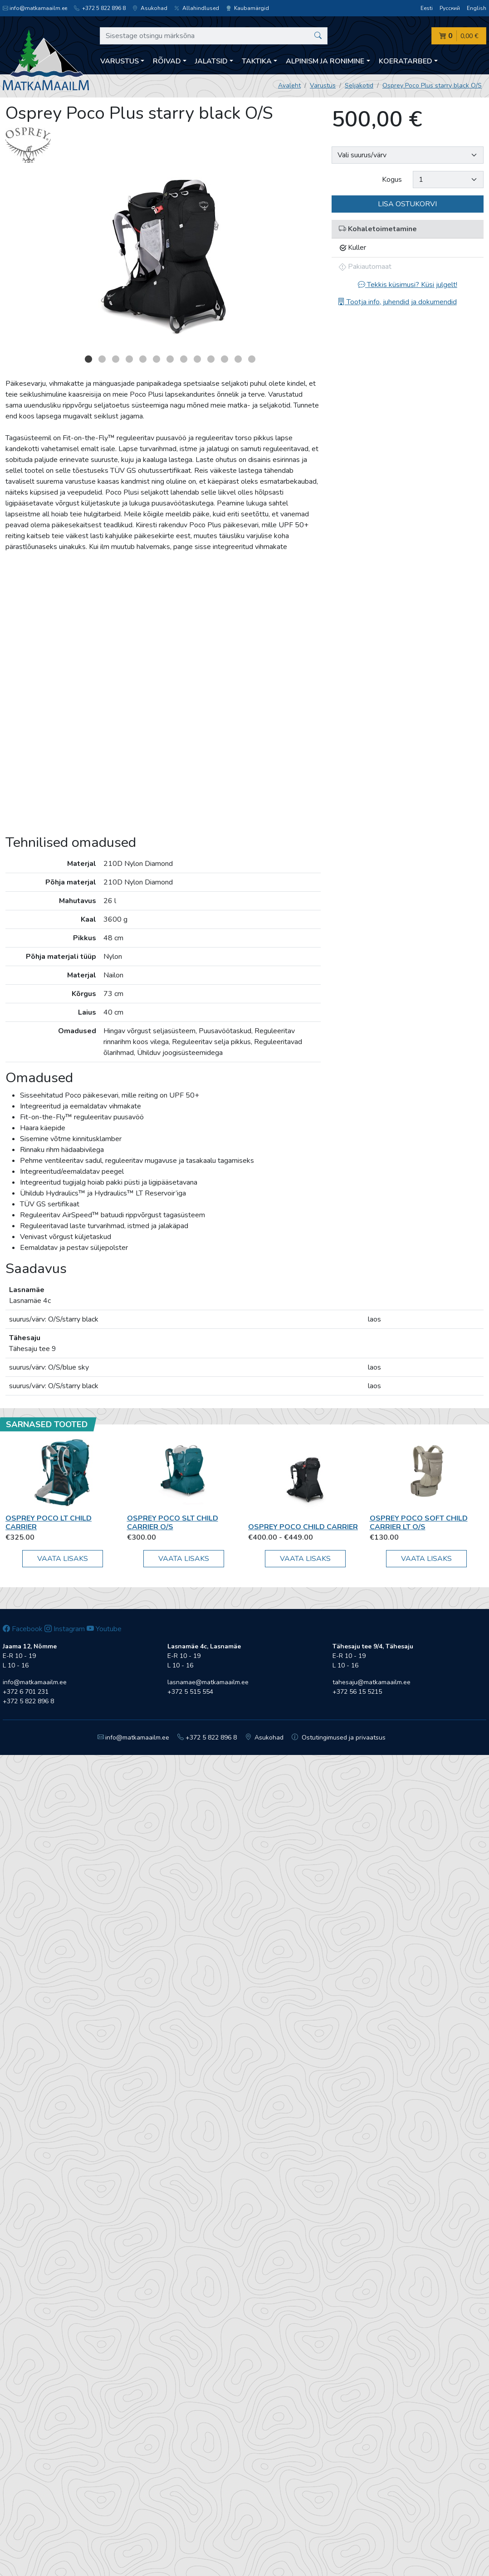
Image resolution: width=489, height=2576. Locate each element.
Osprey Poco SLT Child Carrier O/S (172, 1522)
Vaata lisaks (62, 1559)
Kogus (392, 180)
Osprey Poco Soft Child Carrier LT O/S (419, 1522)
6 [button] (156, 359)
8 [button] (183, 359)
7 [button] (170, 359)
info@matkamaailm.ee (35, 8)
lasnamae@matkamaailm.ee (208, 1682)
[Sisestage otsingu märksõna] (214, 35)
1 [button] (88, 359)
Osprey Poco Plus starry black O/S (432, 85)
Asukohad (149, 8)
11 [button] (224, 359)
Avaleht (289, 85)
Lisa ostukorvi (407, 204)
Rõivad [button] (167, 61)
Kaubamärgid (247, 8)
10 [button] (210, 359)
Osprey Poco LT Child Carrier (48, 1522)
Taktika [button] (257, 61)
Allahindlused (196, 8)
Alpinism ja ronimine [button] (325, 61)
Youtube (104, 1629)
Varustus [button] (119, 61)
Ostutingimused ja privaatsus (339, 1737)
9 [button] (197, 359)
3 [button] (115, 359)
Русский (450, 8)
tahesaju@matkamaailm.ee (372, 1682)
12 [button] (238, 359)
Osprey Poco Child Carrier (303, 1527)
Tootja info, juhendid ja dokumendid (397, 302)
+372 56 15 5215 (357, 1691)
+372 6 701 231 (26, 1691)
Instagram (64, 1629)
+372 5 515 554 (190, 1691)
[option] (163, 260)
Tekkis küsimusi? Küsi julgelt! (407, 285)
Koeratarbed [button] (405, 61)
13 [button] (251, 359)
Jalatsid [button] (211, 61)
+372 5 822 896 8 (100, 8)
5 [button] (142, 359)
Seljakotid (359, 85)
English (476, 8)
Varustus (323, 85)
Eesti (427, 8)
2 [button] (102, 359)
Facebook (23, 1629)
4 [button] (129, 359)
